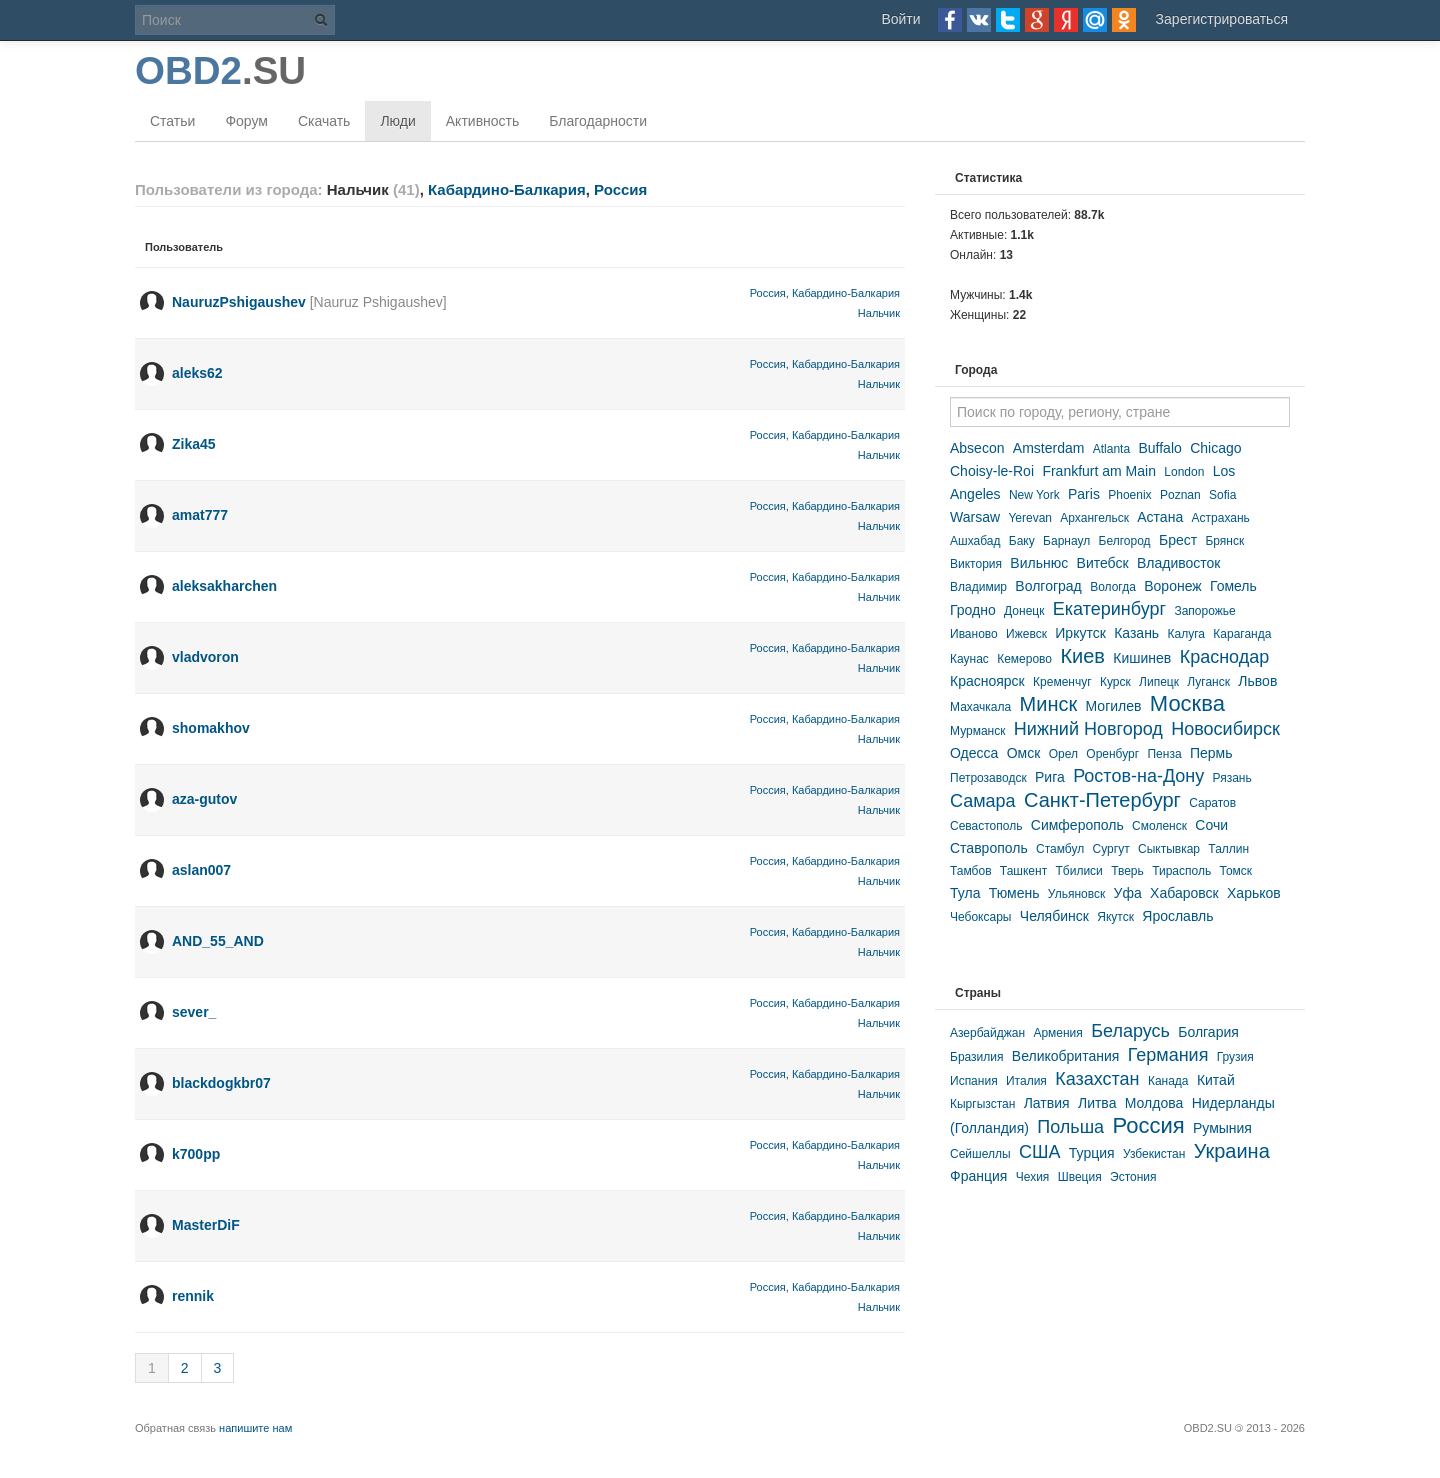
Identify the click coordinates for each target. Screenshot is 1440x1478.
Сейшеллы (980, 1154)
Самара (983, 801)
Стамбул (1060, 849)
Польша (1070, 1127)
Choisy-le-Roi (992, 471)
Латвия (1047, 1103)
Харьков (1254, 893)
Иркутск (1080, 633)
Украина (1232, 1151)
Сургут (1111, 849)
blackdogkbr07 (221, 1083)
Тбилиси (1078, 871)
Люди (397, 121)
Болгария (1208, 1032)
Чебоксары (980, 917)
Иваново (974, 634)
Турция (1092, 1153)
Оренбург (1112, 754)
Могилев (1114, 706)
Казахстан (1097, 1079)
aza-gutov (204, 799)
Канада (1168, 1081)
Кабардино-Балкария (507, 189)
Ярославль (1177, 916)
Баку (1022, 541)
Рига (1050, 777)
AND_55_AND (218, 941)
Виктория (976, 564)
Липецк (1159, 682)
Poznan (1180, 495)
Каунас (969, 659)
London (1184, 472)
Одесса (974, 753)
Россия (620, 189)
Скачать (324, 121)
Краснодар (1225, 657)
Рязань (1232, 778)
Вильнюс (1039, 563)
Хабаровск (1184, 893)
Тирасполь (1181, 871)
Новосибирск (1225, 729)
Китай (1216, 1080)
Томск (1236, 871)
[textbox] (1120, 412)
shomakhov (211, 728)
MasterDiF (206, 1225)
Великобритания (1066, 1056)
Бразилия (977, 1057)
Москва (1187, 703)
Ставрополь (989, 848)
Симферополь (1077, 825)
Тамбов (971, 871)
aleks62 (197, 373)
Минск (1049, 704)
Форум (246, 121)
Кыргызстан (982, 1104)
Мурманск (977, 731)
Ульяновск (1076, 894)
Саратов (1212, 803)
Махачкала (980, 707)
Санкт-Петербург (1102, 800)
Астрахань (1221, 518)
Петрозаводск (988, 778)
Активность (483, 121)
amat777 (200, 515)
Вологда (1113, 587)
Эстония (1133, 1177)
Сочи (1211, 825)
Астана (1160, 517)
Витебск (1103, 563)
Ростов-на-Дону (1138, 776)
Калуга (1186, 634)
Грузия (1235, 1057)
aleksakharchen (224, 586)
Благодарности (598, 121)
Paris (1084, 494)
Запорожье (1204, 611)
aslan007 (201, 870)
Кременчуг (1062, 682)
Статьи (172, 121)
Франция (978, 1176)
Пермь (1211, 753)
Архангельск (1094, 518)
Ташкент (1023, 871)
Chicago (1215, 448)
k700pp (196, 1154)
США (1040, 1152)
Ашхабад (975, 541)
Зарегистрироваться (1222, 19)
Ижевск (1026, 634)
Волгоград (1048, 586)
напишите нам (255, 1428)
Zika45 (194, 444)
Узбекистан (1154, 1154)
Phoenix (1129, 495)
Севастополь (986, 826)
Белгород (1125, 541)
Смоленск (1159, 826)
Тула (965, 893)
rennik (193, 1296)
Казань (1136, 633)
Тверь (1127, 871)
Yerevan (1030, 518)
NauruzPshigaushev (239, 302)
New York (1034, 495)
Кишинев (1142, 658)
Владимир (978, 587)
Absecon (977, 448)
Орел (1063, 754)
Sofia (1222, 495)
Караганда (1242, 634)
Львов (1257, 681)
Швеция (1080, 1177)
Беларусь (1130, 1031)
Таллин (1228, 849)
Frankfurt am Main (1099, 471)
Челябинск (1054, 916)
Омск (1024, 753)
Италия (1026, 1081)
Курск (1115, 682)
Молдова (1154, 1103)
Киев (1082, 656)
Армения (1057, 1033)
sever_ (194, 1012)
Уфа (1128, 893)
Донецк (1024, 611)
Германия (1168, 1055)
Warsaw (975, 517)
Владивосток (1179, 563)
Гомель (1233, 586)
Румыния (1222, 1128)
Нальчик (879, 313)
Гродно (973, 610)
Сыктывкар (1169, 849)
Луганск (1208, 682)
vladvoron (205, 657)
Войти (900, 19)
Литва (1097, 1103)
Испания (974, 1081)
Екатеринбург (1109, 609)
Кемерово (1024, 659)
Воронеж (1172, 586)
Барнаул (1066, 541)
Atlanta (1111, 449)
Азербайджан (987, 1033)
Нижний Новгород (1088, 729)
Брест (1178, 540)
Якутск (1115, 917)
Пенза (1164, 754)
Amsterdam (1049, 448)
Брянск (1224, 541)
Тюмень (1014, 893)
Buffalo (1159, 448)
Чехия (1033, 1177)
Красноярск (987, 681)
